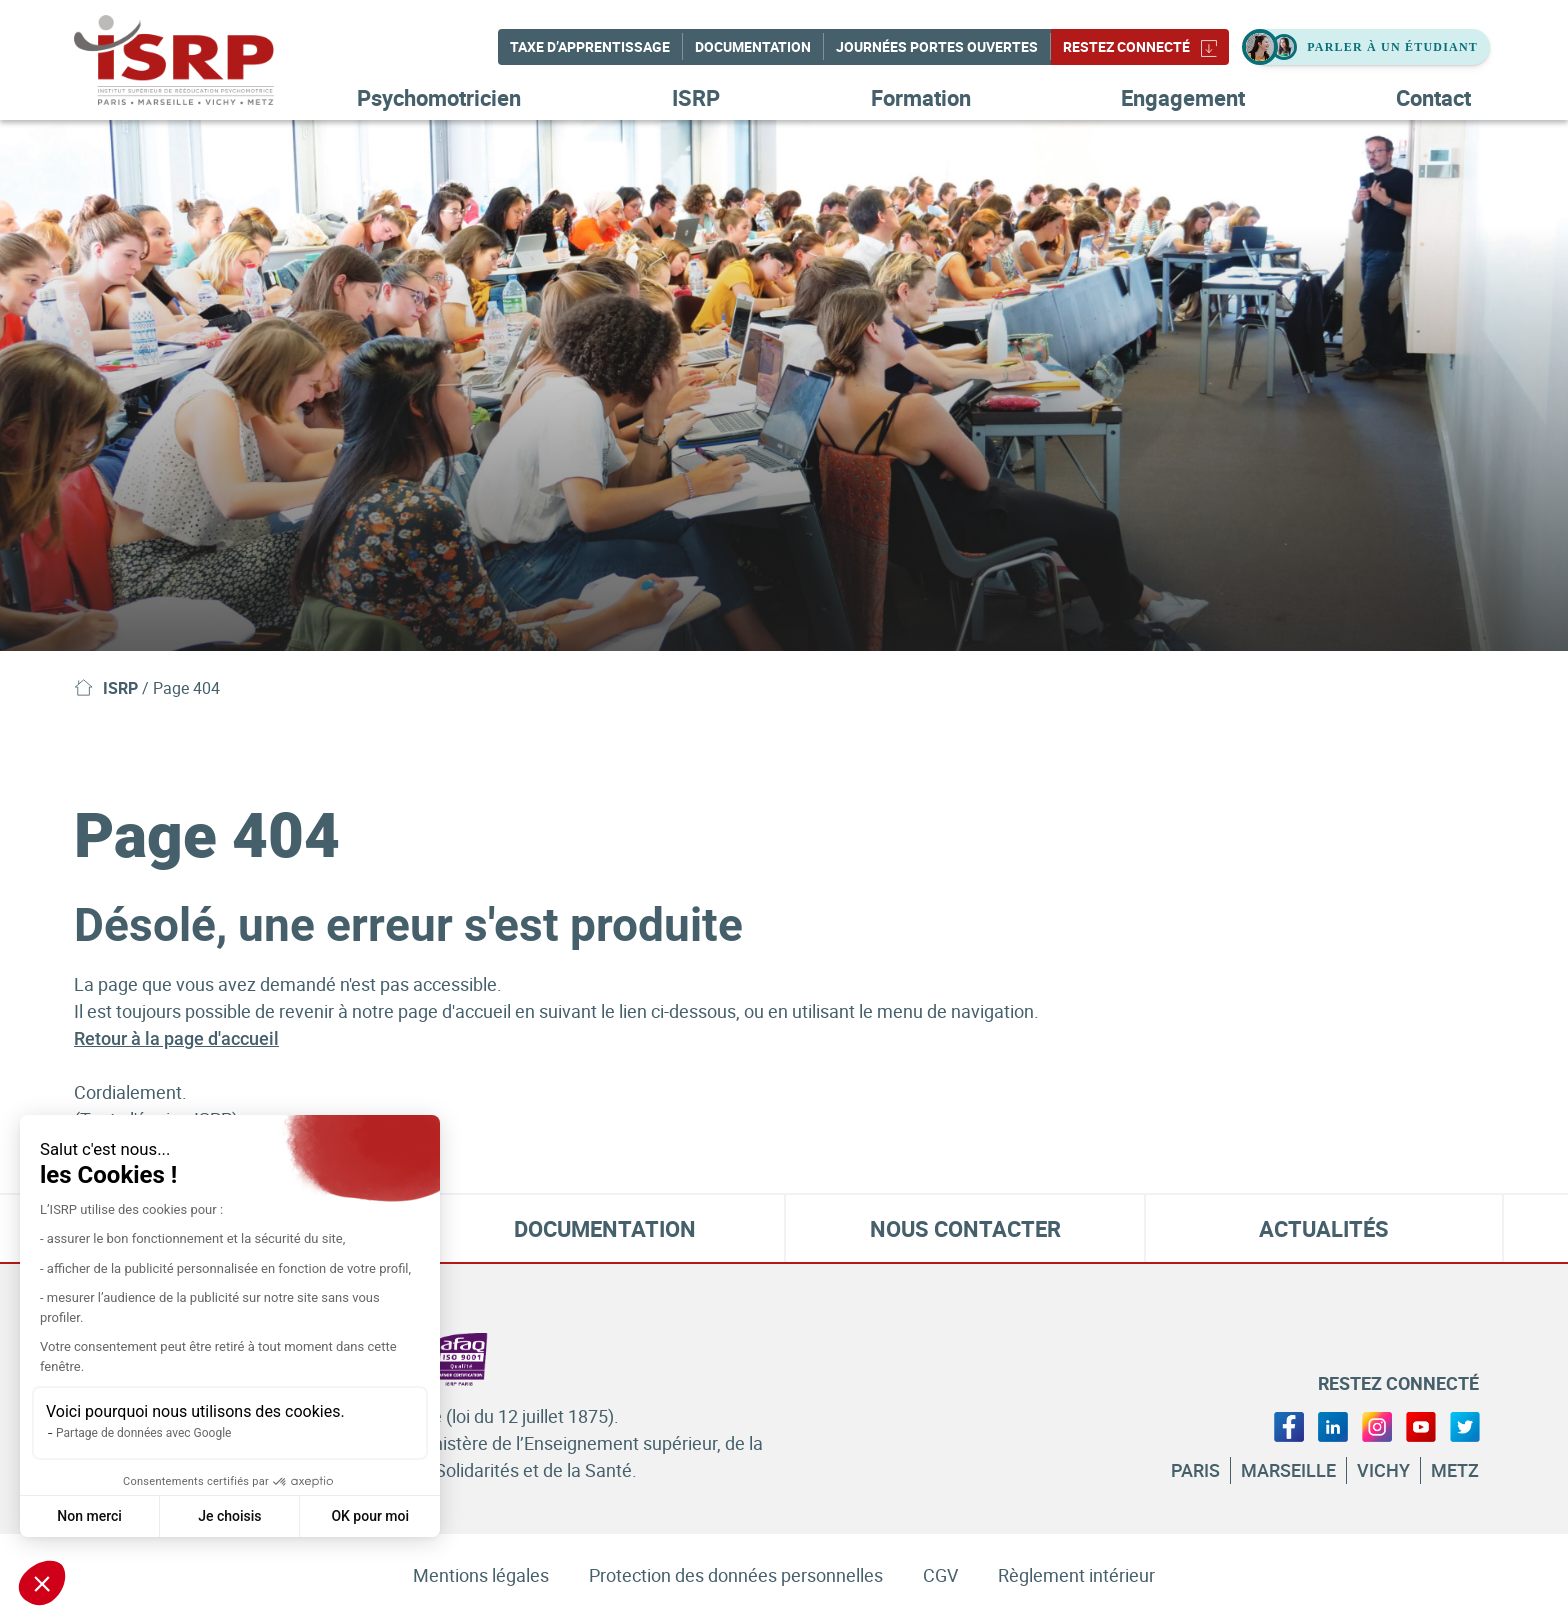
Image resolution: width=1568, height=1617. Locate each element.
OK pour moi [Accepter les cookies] (370, 1516)
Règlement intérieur (1076, 1575)
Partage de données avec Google (143, 1433)
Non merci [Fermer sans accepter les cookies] (89, 1516)
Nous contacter (965, 1228)
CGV (940, 1575)
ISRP (696, 97)
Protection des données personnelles (736, 1575)
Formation (921, 97)
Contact (1433, 97)
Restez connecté (1140, 47)
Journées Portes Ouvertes (937, 46)
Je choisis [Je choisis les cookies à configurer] (229, 1516)
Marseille (1288, 1470)
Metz (1455, 1470)
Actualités (1324, 1228)
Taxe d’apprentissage (590, 46)
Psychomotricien (439, 97)
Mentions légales (481, 1575)
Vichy (1383, 1470)
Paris (1195, 1470)
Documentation (753, 46)
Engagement (1183, 97)
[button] (42, 1583)
